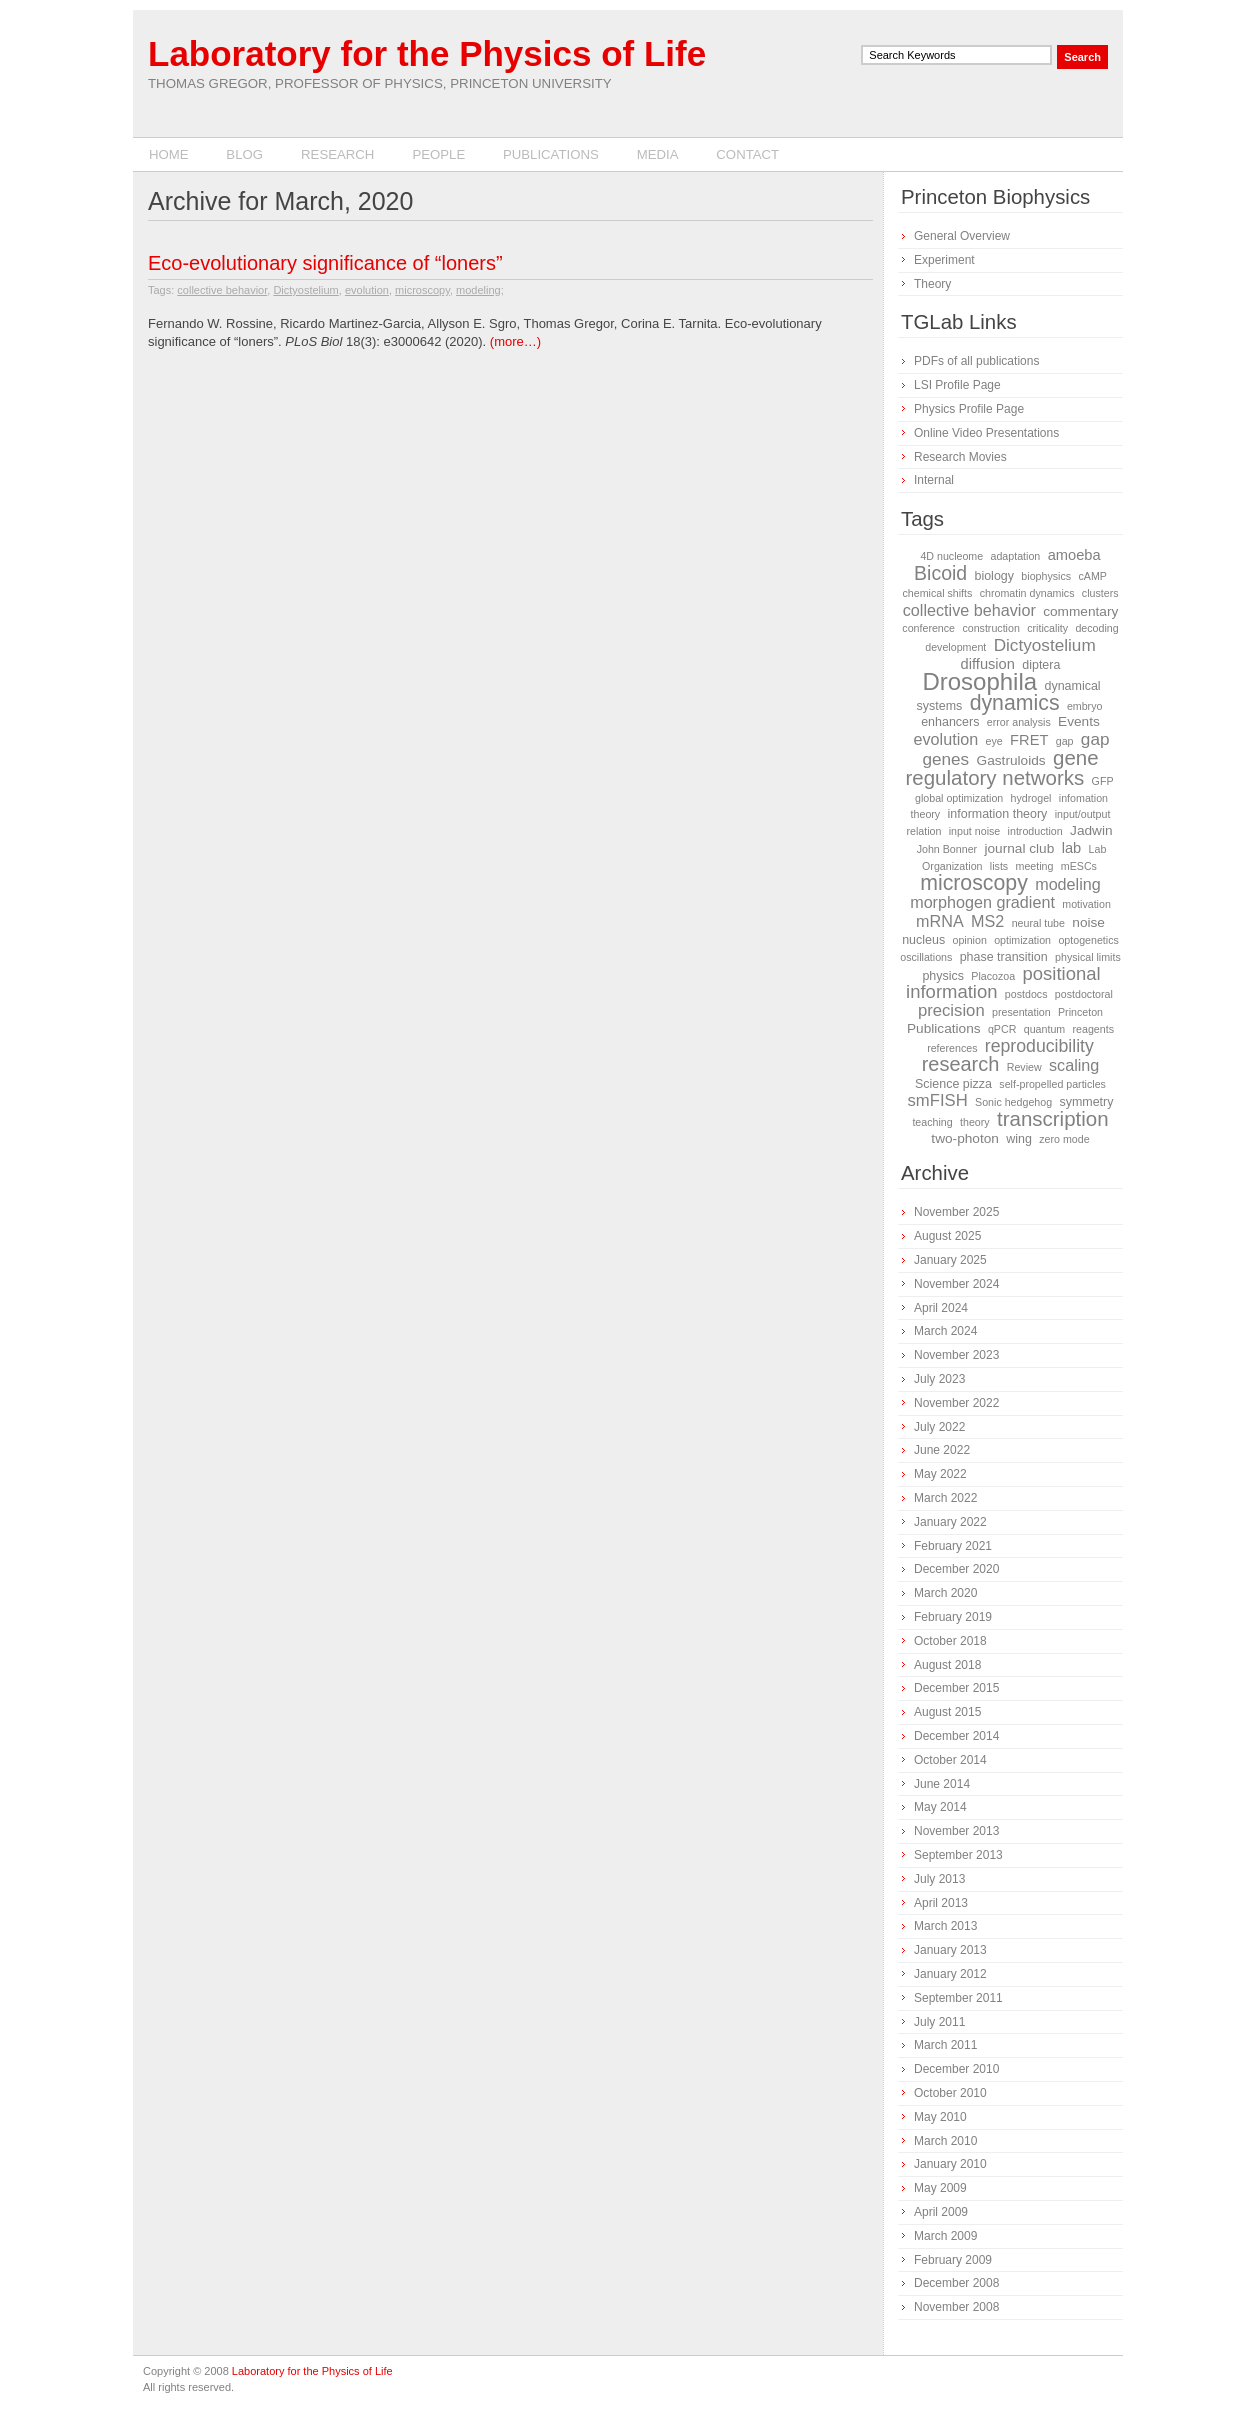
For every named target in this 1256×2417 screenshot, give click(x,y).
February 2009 (953, 2260)
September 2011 (958, 1998)
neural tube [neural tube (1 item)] (1038, 923)
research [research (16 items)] (961, 1064)
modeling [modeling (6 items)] (1068, 884)
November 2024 (956, 1284)
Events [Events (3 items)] (1079, 721)
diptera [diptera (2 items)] (1041, 665)
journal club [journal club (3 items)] (1019, 848)
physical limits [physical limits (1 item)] (1088, 957)
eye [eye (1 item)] (994, 741)
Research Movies (960, 457)
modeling (478, 290)
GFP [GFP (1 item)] (1103, 781)
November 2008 (956, 2307)
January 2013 (950, 1950)
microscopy (422, 290)
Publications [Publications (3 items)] (944, 1028)
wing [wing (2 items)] (1019, 1139)
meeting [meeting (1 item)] (1035, 866)
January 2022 (950, 1522)
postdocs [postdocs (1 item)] (1026, 994)
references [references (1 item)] (952, 1048)
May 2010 (940, 2117)
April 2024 (941, 1308)
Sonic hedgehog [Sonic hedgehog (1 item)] (1013, 1102)
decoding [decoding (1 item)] (1096, 628)
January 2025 (950, 1260)
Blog (244, 154)
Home (169, 154)
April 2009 (941, 2212)
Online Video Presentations (986, 433)
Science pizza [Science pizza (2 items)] (953, 1084)
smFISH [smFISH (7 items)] (938, 1100)
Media (658, 154)
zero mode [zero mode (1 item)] (1064, 1139)
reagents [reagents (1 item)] (1093, 1029)
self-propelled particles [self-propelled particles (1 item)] (1052, 1084)
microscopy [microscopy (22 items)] (974, 883)
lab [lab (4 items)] (1072, 848)
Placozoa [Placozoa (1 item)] (993, 976)
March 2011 (945, 2045)
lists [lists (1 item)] (999, 866)
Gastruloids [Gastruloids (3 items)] (1011, 760)
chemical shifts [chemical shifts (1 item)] (937, 593)
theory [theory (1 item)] (975, 1122)
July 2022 (939, 1427)
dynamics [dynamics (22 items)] (1015, 703)
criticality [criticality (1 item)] (1047, 628)
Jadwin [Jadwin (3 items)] (1091, 830)
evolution (367, 290)
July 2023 (939, 1379)
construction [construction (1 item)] (990, 628)
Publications (551, 154)
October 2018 (950, 1641)
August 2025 (947, 1236)
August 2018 (947, 1665)
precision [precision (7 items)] (951, 1010)
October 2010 (950, 2093)
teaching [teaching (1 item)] (932, 1122)
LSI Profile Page (957, 385)
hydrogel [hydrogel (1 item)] (1031, 798)
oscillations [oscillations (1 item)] (926, 957)
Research (337, 154)
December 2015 (956, 1688)
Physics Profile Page (969, 409)
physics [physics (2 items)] (943, 976)
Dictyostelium (305, 290)
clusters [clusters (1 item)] (1100, 593)
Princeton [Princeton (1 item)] (1080, 1012)
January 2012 (950, 1974)
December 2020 (956, 1569)
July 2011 (939, 2022)
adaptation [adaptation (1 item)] (1016, 556)
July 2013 (939, 1879)
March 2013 (945, 1926)
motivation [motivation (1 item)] (1086, 904)
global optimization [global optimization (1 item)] (959, 798)
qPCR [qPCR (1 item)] (1002, 1029)
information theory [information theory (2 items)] (998, 814)
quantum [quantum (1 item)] (1044, 1029)
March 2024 (945, 1331)
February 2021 (953, 1546)
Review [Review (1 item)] (1024, 1067)
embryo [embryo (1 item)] (1085, 706)
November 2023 (956, 1355)
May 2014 (940, 1807)
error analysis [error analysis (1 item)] (1019, 722)
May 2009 (940, 2188)
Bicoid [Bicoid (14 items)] (940, 573)
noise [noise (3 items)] (1088, 922)
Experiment (944, 260)
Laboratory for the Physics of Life (427, 53)
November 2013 (956, 1831)
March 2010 (945, 2141)
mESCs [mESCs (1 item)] (1079, 866)
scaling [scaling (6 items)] (1074, 1065)
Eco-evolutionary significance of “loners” (325, 263)
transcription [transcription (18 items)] (1053, 1118)
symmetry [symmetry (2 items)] (1086, 1102)
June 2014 (942, 1784)
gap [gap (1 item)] (1065, 741)
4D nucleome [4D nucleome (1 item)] (951, 556)
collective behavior (222, 290)
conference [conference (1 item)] (928, 628)
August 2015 (947, 1712)
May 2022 (940, 1474)
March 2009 (945, 2236)
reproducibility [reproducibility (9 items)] (1039, 1046)
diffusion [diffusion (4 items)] (988, 664)
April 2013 (941, 1903)
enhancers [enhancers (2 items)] (950, 722)
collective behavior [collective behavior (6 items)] (969, 610)
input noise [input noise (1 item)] (975, 831)
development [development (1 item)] (955, 647)
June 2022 (942, 1450)
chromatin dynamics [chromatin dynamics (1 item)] (1027, 593)
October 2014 (950, 1760)
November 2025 (956, 1212)
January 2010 (950, 2164)
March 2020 (945, 1593)
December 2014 (956, 1736)
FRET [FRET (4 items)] (1029, 740)
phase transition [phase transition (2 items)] (1004, 957)
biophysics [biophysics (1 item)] (1046, 576)
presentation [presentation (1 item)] (1021, 1012)
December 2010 (956, 2069)
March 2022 (945, 1498)
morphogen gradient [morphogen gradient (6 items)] (982, 902)
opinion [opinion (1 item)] (969, 940)
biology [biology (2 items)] (994, 576)
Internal (934, 480)
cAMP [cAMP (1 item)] (1092, 576)
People (438, 154)
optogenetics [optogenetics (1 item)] (1088, 940)
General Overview (962, 236)
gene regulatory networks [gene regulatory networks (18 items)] (1002, 767)
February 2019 (953, 1617)
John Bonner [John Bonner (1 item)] (947, 849)
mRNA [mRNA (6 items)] (940, 921)
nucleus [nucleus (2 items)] (923, 940)
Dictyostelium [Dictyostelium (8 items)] (1045, 645)
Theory (932, 284)
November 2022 (956, 1403)
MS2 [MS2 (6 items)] (987, 921)
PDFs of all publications (976, 361)
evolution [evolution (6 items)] (945, 739)
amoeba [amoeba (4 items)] (1074, 555)
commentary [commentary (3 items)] (1080, 611)
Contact (747, 154)
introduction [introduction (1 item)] (1035, 831)
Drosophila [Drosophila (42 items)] (979, 681)
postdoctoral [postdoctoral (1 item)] (1084, 994)
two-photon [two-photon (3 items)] (965, 1138)
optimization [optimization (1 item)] (1022, 940)
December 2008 (956, 2283)
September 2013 (958, 1855)
